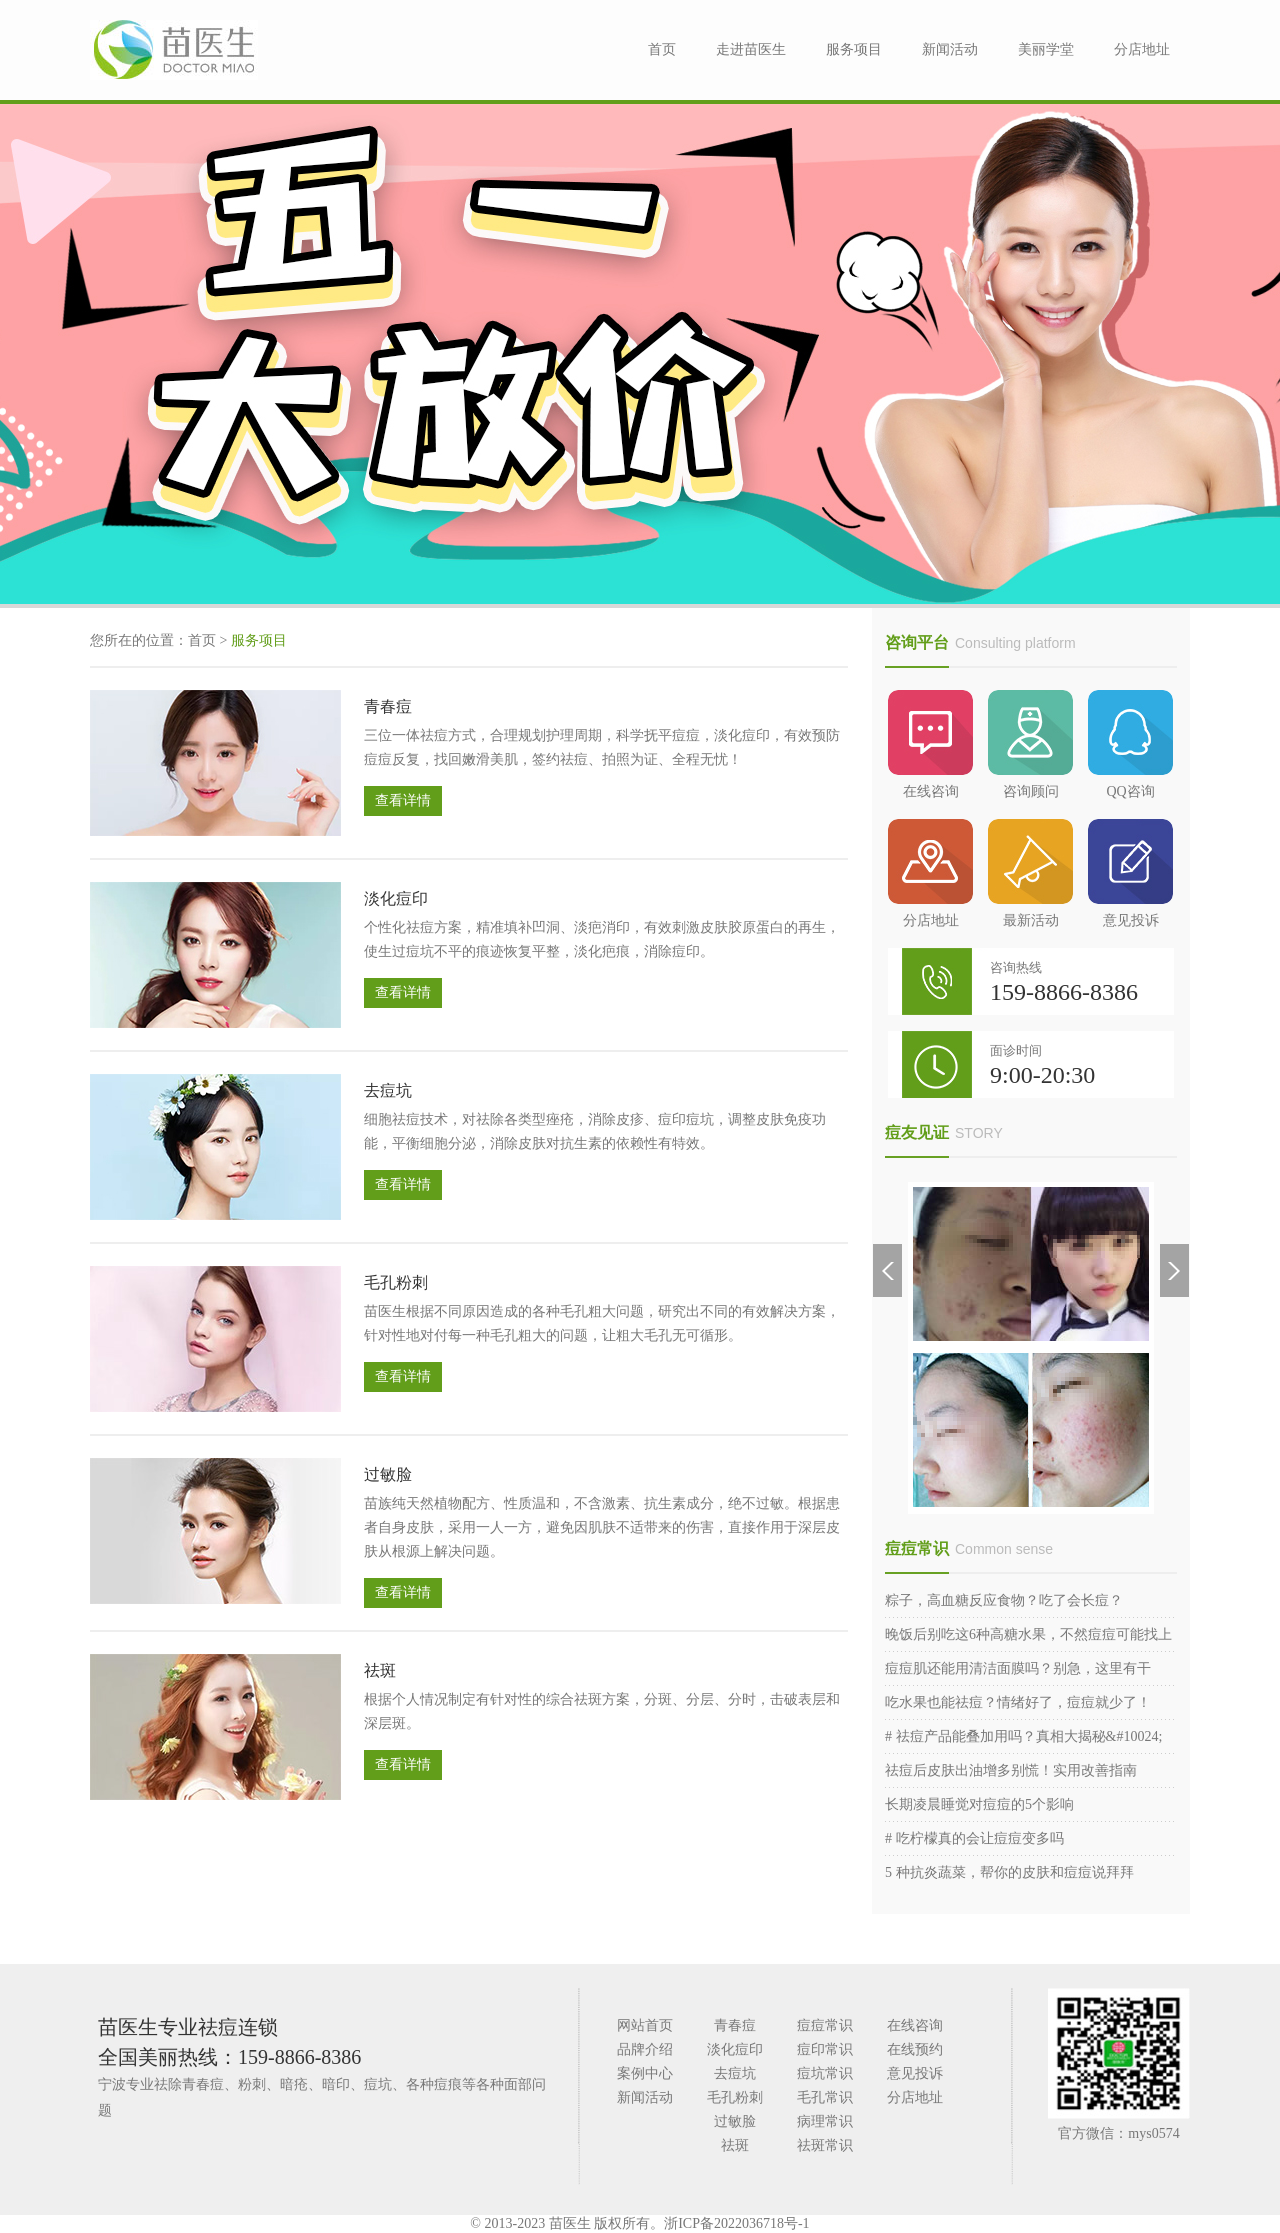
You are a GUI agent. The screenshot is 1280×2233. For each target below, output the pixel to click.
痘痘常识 (917, 1548)
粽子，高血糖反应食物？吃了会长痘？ (1004, 1600)
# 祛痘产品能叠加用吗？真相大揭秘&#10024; (1023, 1736)
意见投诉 (1130, 873)
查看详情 (403, 800)
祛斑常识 (825, 2145)
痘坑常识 (825, 2073)
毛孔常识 (825, 2097)
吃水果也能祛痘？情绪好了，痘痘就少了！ (1018, 1702)
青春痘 (388, 706)
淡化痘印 (396, 898)
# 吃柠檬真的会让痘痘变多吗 (974, 1838)
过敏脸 (388, 1474)
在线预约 (915, 2049)
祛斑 (380, 1670)
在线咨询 (930, 744)
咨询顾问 (1030, 744)
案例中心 (645, 2073)
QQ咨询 (1130, 744)
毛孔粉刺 (396, 1282)
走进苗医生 (751, 49)
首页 (662, 49)
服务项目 (854, 49)
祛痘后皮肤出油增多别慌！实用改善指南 (1011, 1770)
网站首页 (645, 2025)
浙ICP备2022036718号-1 (736, 2223)
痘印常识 (825, 2049)
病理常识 (825, 2121)
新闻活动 (950, 49)
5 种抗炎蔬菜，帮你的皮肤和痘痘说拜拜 (1009, 1872)
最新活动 (1030, 873)
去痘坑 (388, 1090)
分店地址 (1142, 49)
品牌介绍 (645, 2049)
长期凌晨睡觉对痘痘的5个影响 (979, 1804)
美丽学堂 (1046, 49)
